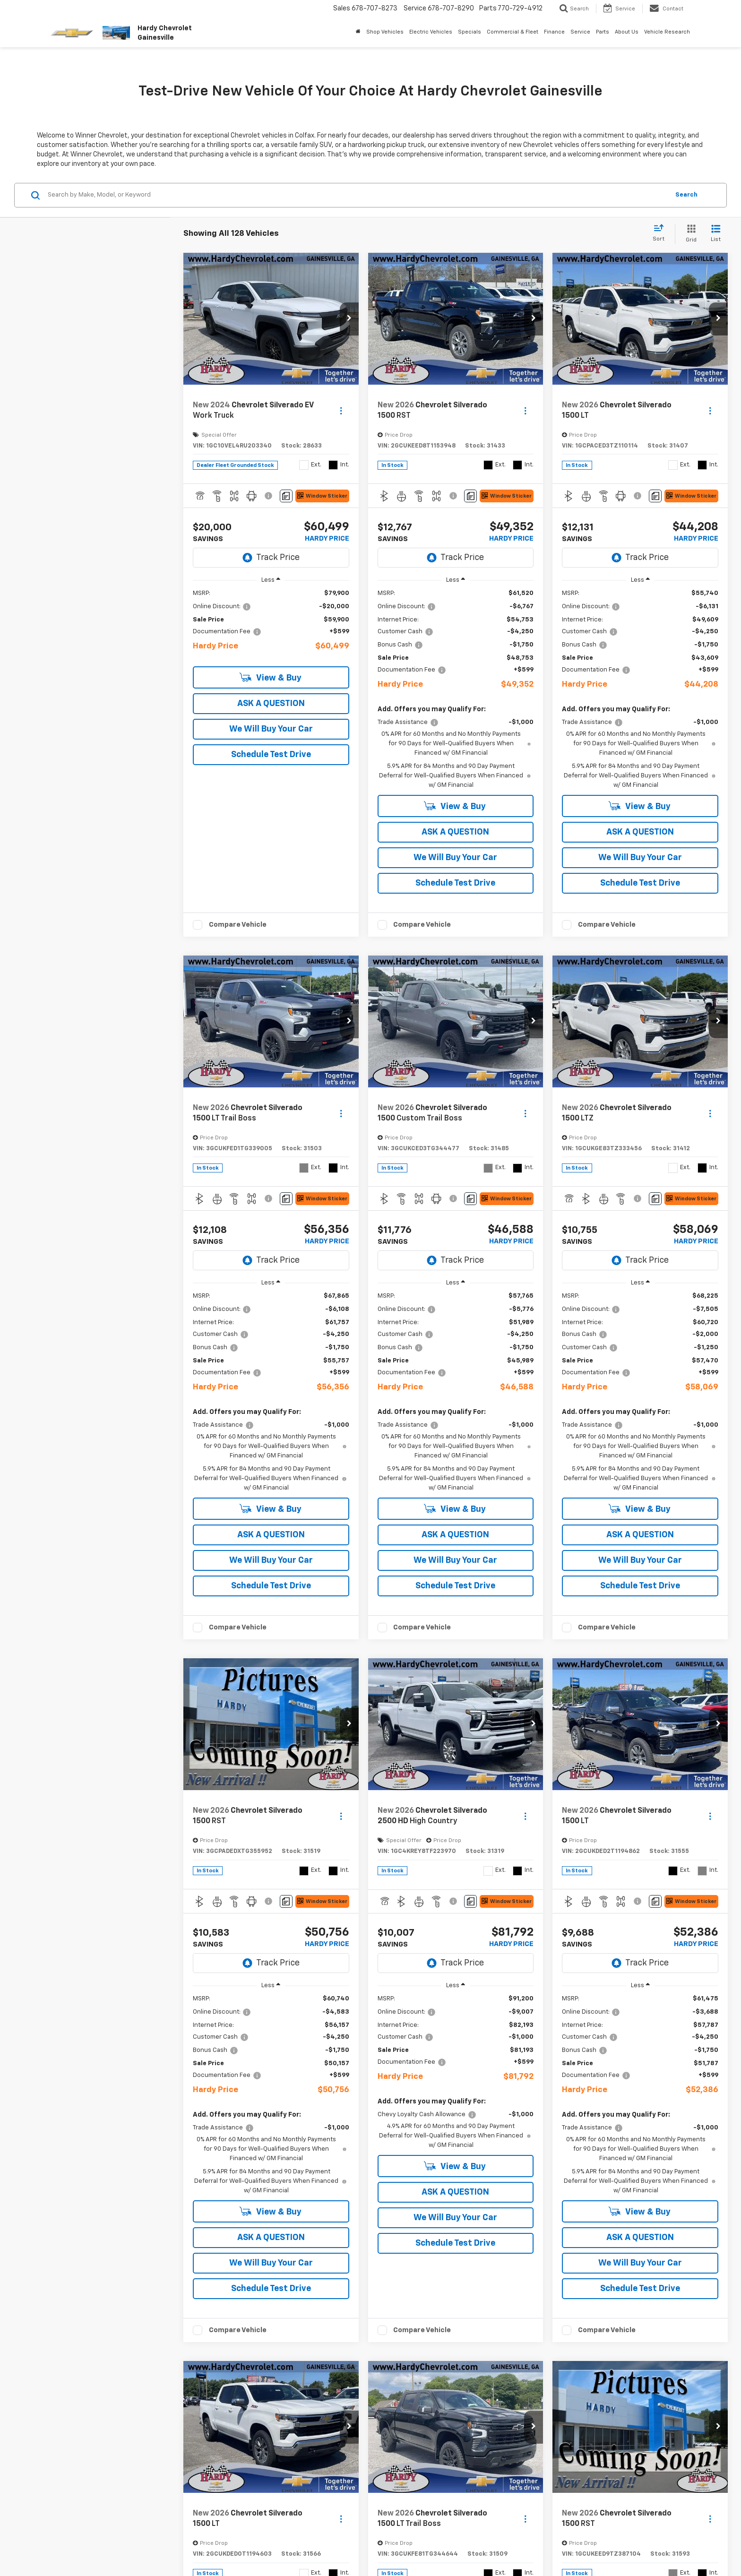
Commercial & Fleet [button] (512, 31)
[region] (271, 624)
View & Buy (271, 676)
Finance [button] (554, 31)
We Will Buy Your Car (271, 728)
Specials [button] (469, 31)
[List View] (716, 234)
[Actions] (341, 411)
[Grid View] (689, 234)
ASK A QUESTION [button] (271, 702)
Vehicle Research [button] (667, 31)
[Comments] (286, 496)
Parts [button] (602, 31)
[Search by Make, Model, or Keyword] (357, 195)
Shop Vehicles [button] (385, 31)
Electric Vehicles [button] (430, 31)
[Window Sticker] (322, 496)
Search (686, 195)
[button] (349, 319)
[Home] (358, 32)
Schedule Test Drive (271, 754)
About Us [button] (626, 31)
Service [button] (580, 31)
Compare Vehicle (238, 923)
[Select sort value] (661, 233)
